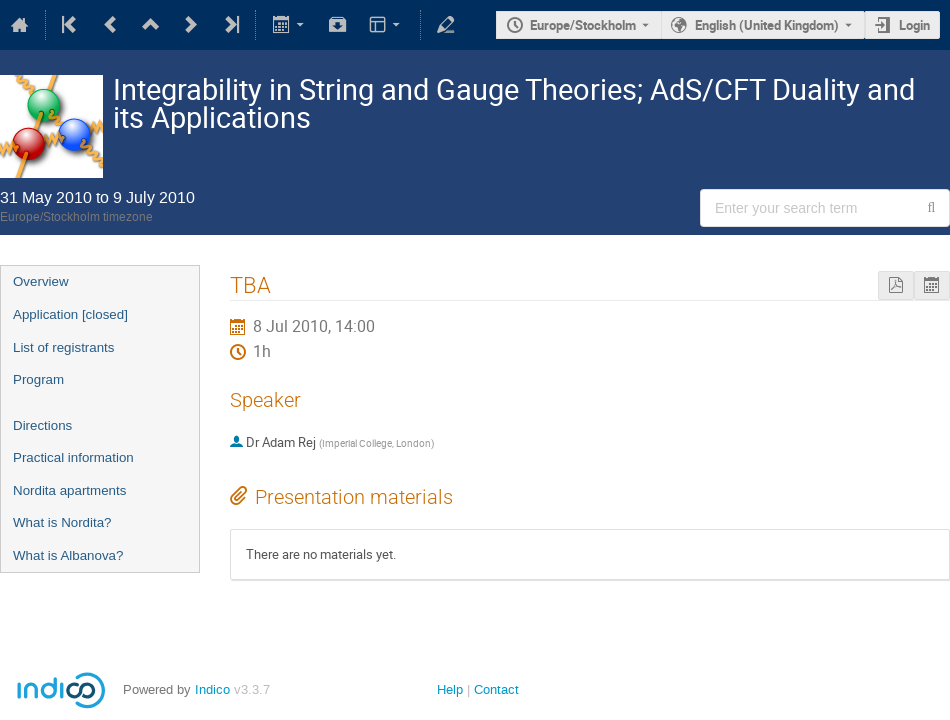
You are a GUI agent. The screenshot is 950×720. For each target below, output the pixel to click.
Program (38, 379)
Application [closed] (70, 314)
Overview (41, 281)
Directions (42, 425)
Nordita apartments (69, 490)
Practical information (73, 457)
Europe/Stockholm (583, 25)
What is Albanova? (68, 555)
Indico (212, 689)
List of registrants (63, 347)
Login (914, 25)
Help (450, 689)
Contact (496, 689)
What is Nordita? (62, 522)
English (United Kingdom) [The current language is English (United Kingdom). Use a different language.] (767, 25)
